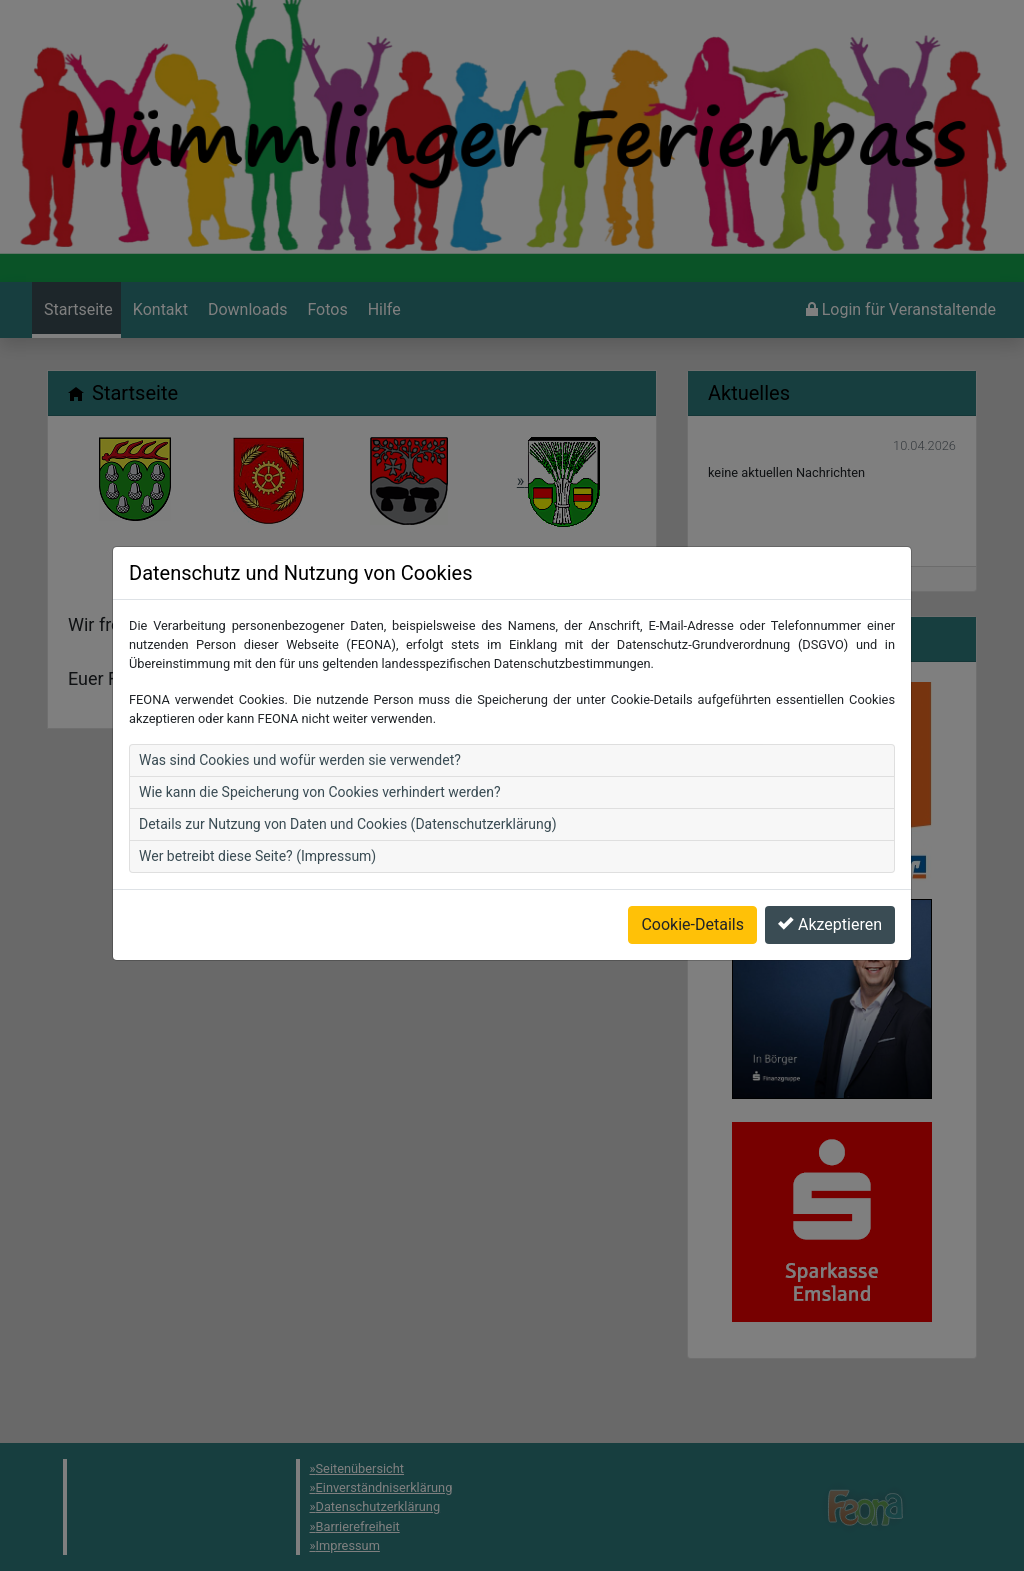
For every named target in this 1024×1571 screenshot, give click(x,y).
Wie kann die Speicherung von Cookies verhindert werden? (320, 751)
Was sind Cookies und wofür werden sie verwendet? (300, 719)
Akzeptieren (830, 883)
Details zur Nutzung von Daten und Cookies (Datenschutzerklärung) (348, 783)
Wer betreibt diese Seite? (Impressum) (257, 815)
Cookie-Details (692, 883)
